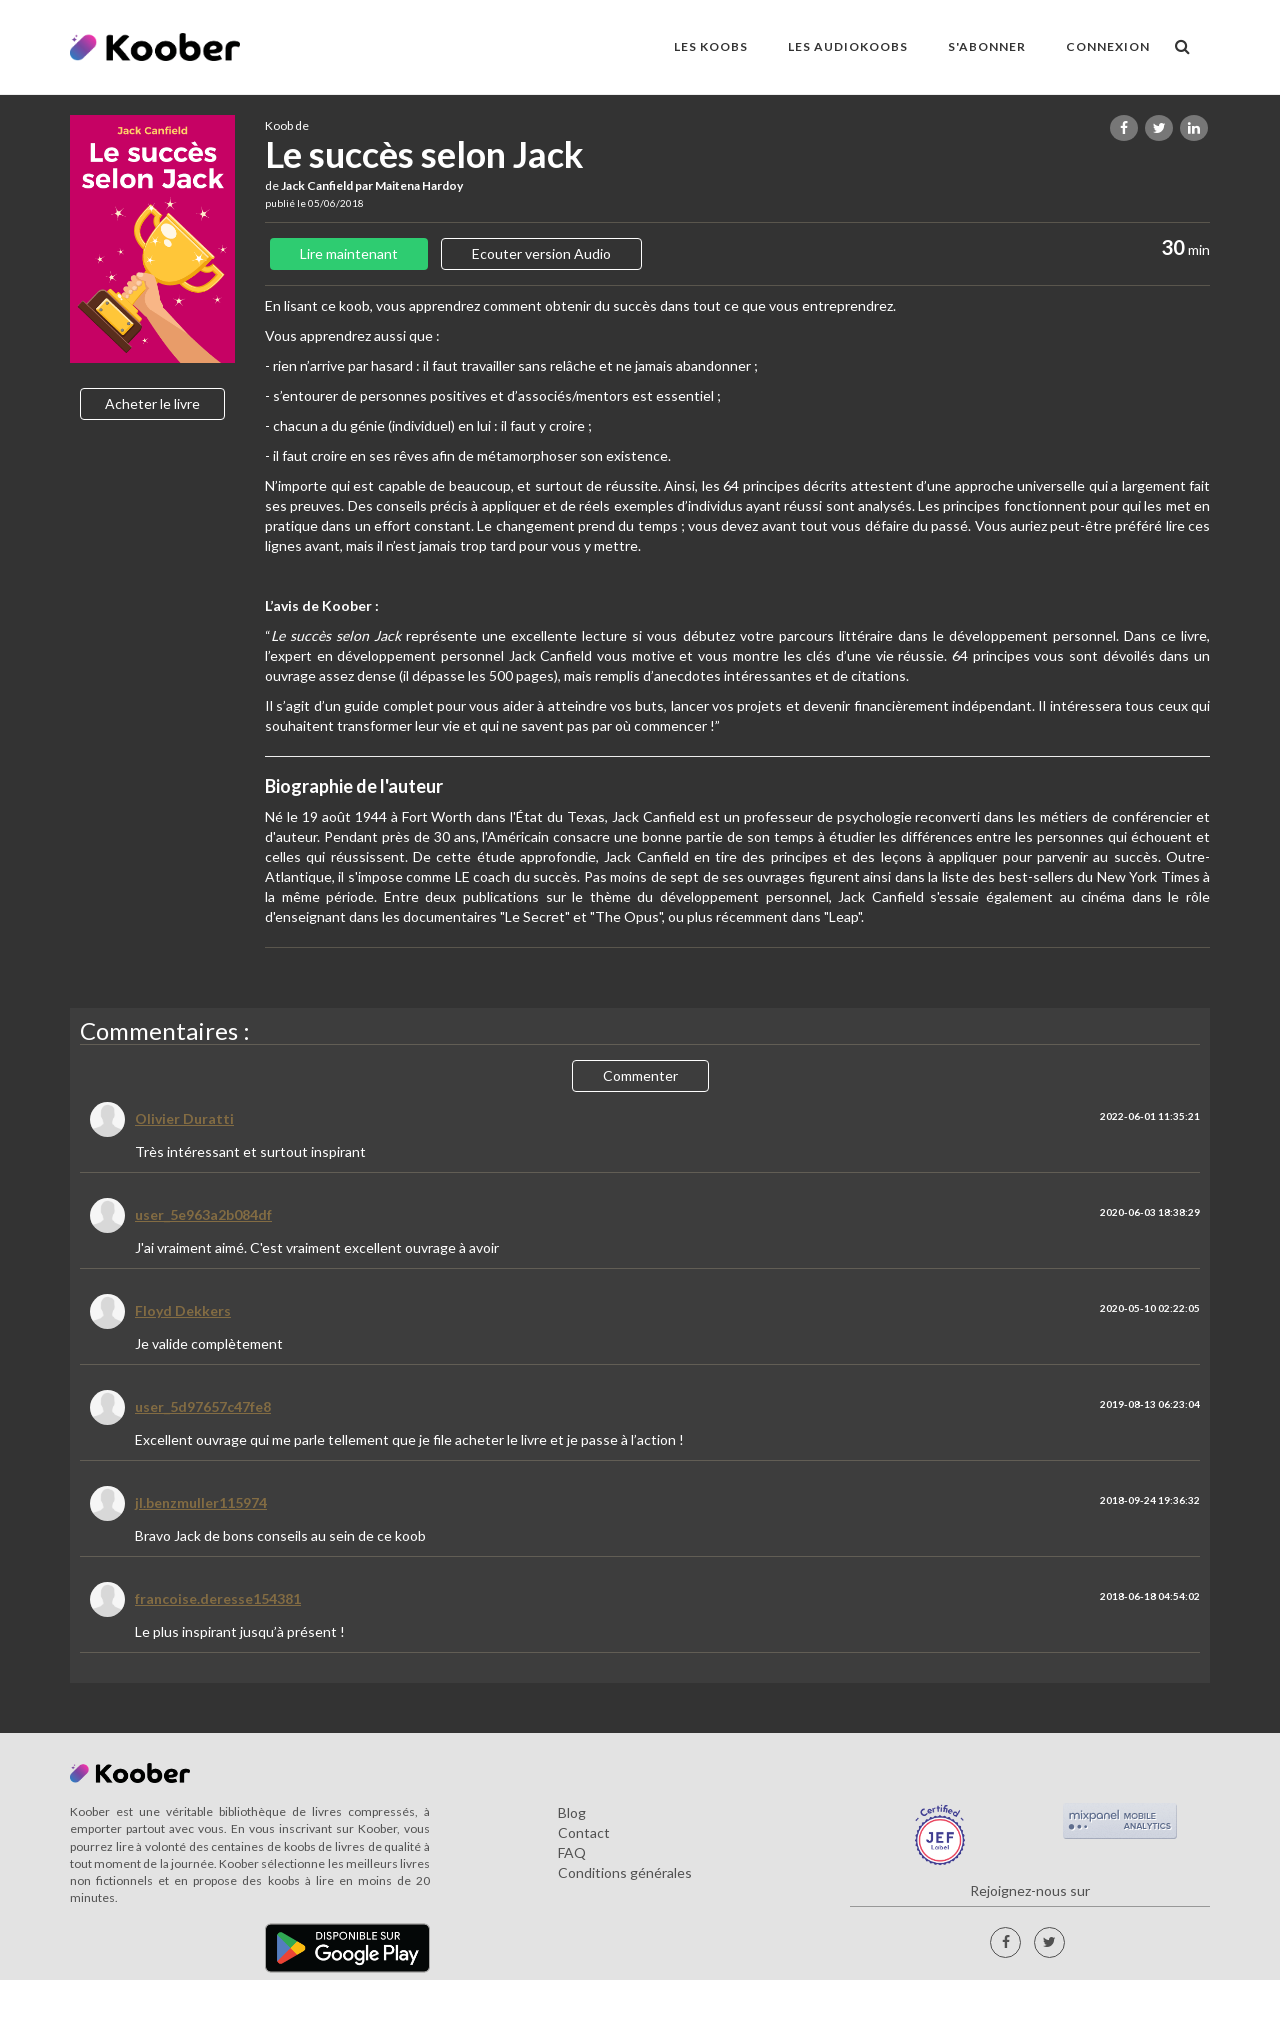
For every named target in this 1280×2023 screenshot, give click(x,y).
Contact (584, 1832)
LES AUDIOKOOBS (848, 46)
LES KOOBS (711, 46)
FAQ (572, 1852)
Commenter (640, 1075)
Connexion (1108, 46)
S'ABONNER (987, 46)
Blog (572, 1812)
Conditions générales (625, 1872)
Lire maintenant (349, 253)
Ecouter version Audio (541, 253)
